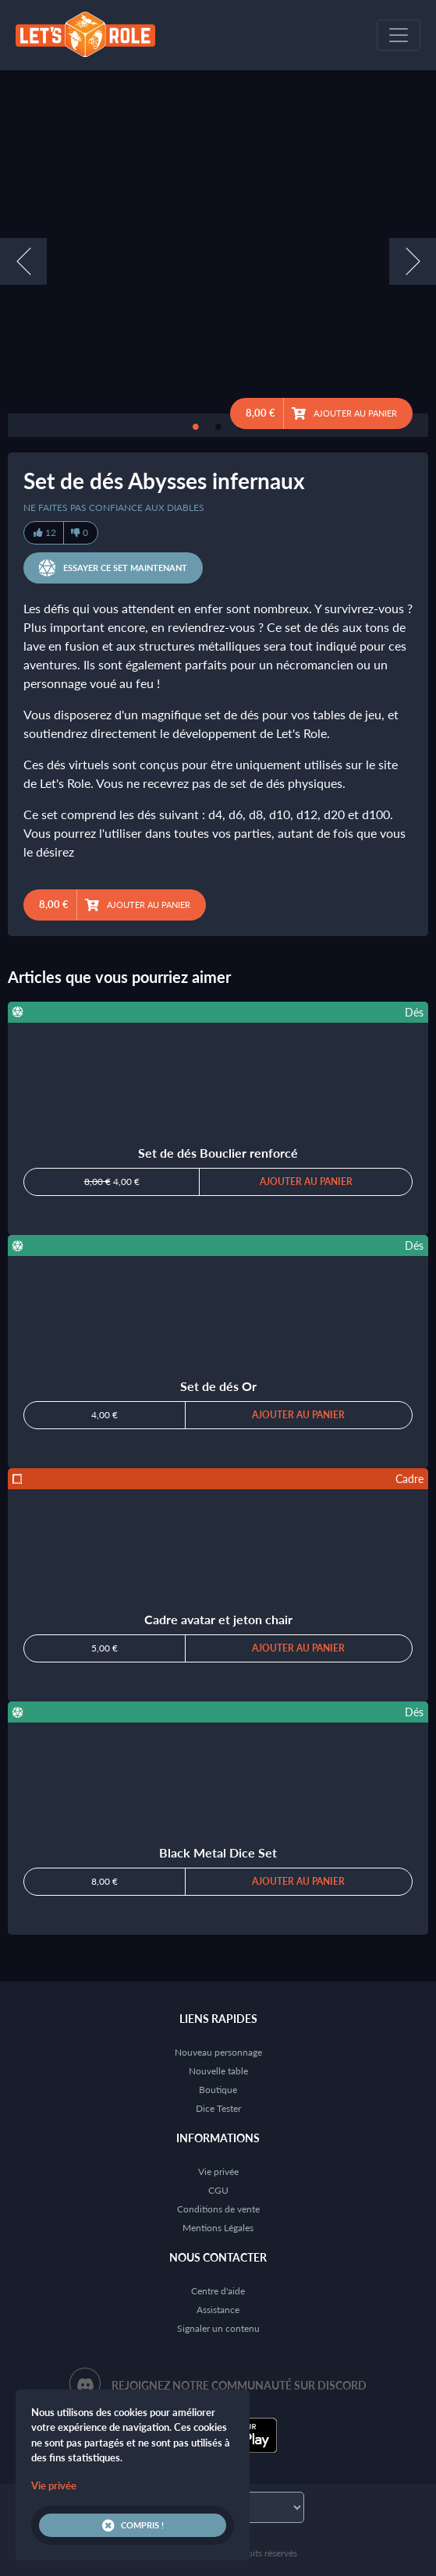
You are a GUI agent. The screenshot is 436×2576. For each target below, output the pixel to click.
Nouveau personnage (218, 2052)
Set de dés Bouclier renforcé (218, 1152)
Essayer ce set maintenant (113, 568)
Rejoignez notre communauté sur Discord (239, 2385)
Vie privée (218, 2171)
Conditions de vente (218, 2209)
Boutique (218, 2089)
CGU (218, 2190)
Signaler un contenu (218, 2328)
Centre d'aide (218, 2291)
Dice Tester (218, 2108)
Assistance (218, 2309)
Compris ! (133, 2525)
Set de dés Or (218, 1385)
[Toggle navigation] (398, 35)
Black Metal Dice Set (218, 1852)
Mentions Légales (218, 2228)
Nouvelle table (218, 2071)
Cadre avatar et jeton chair (218, 1619)
